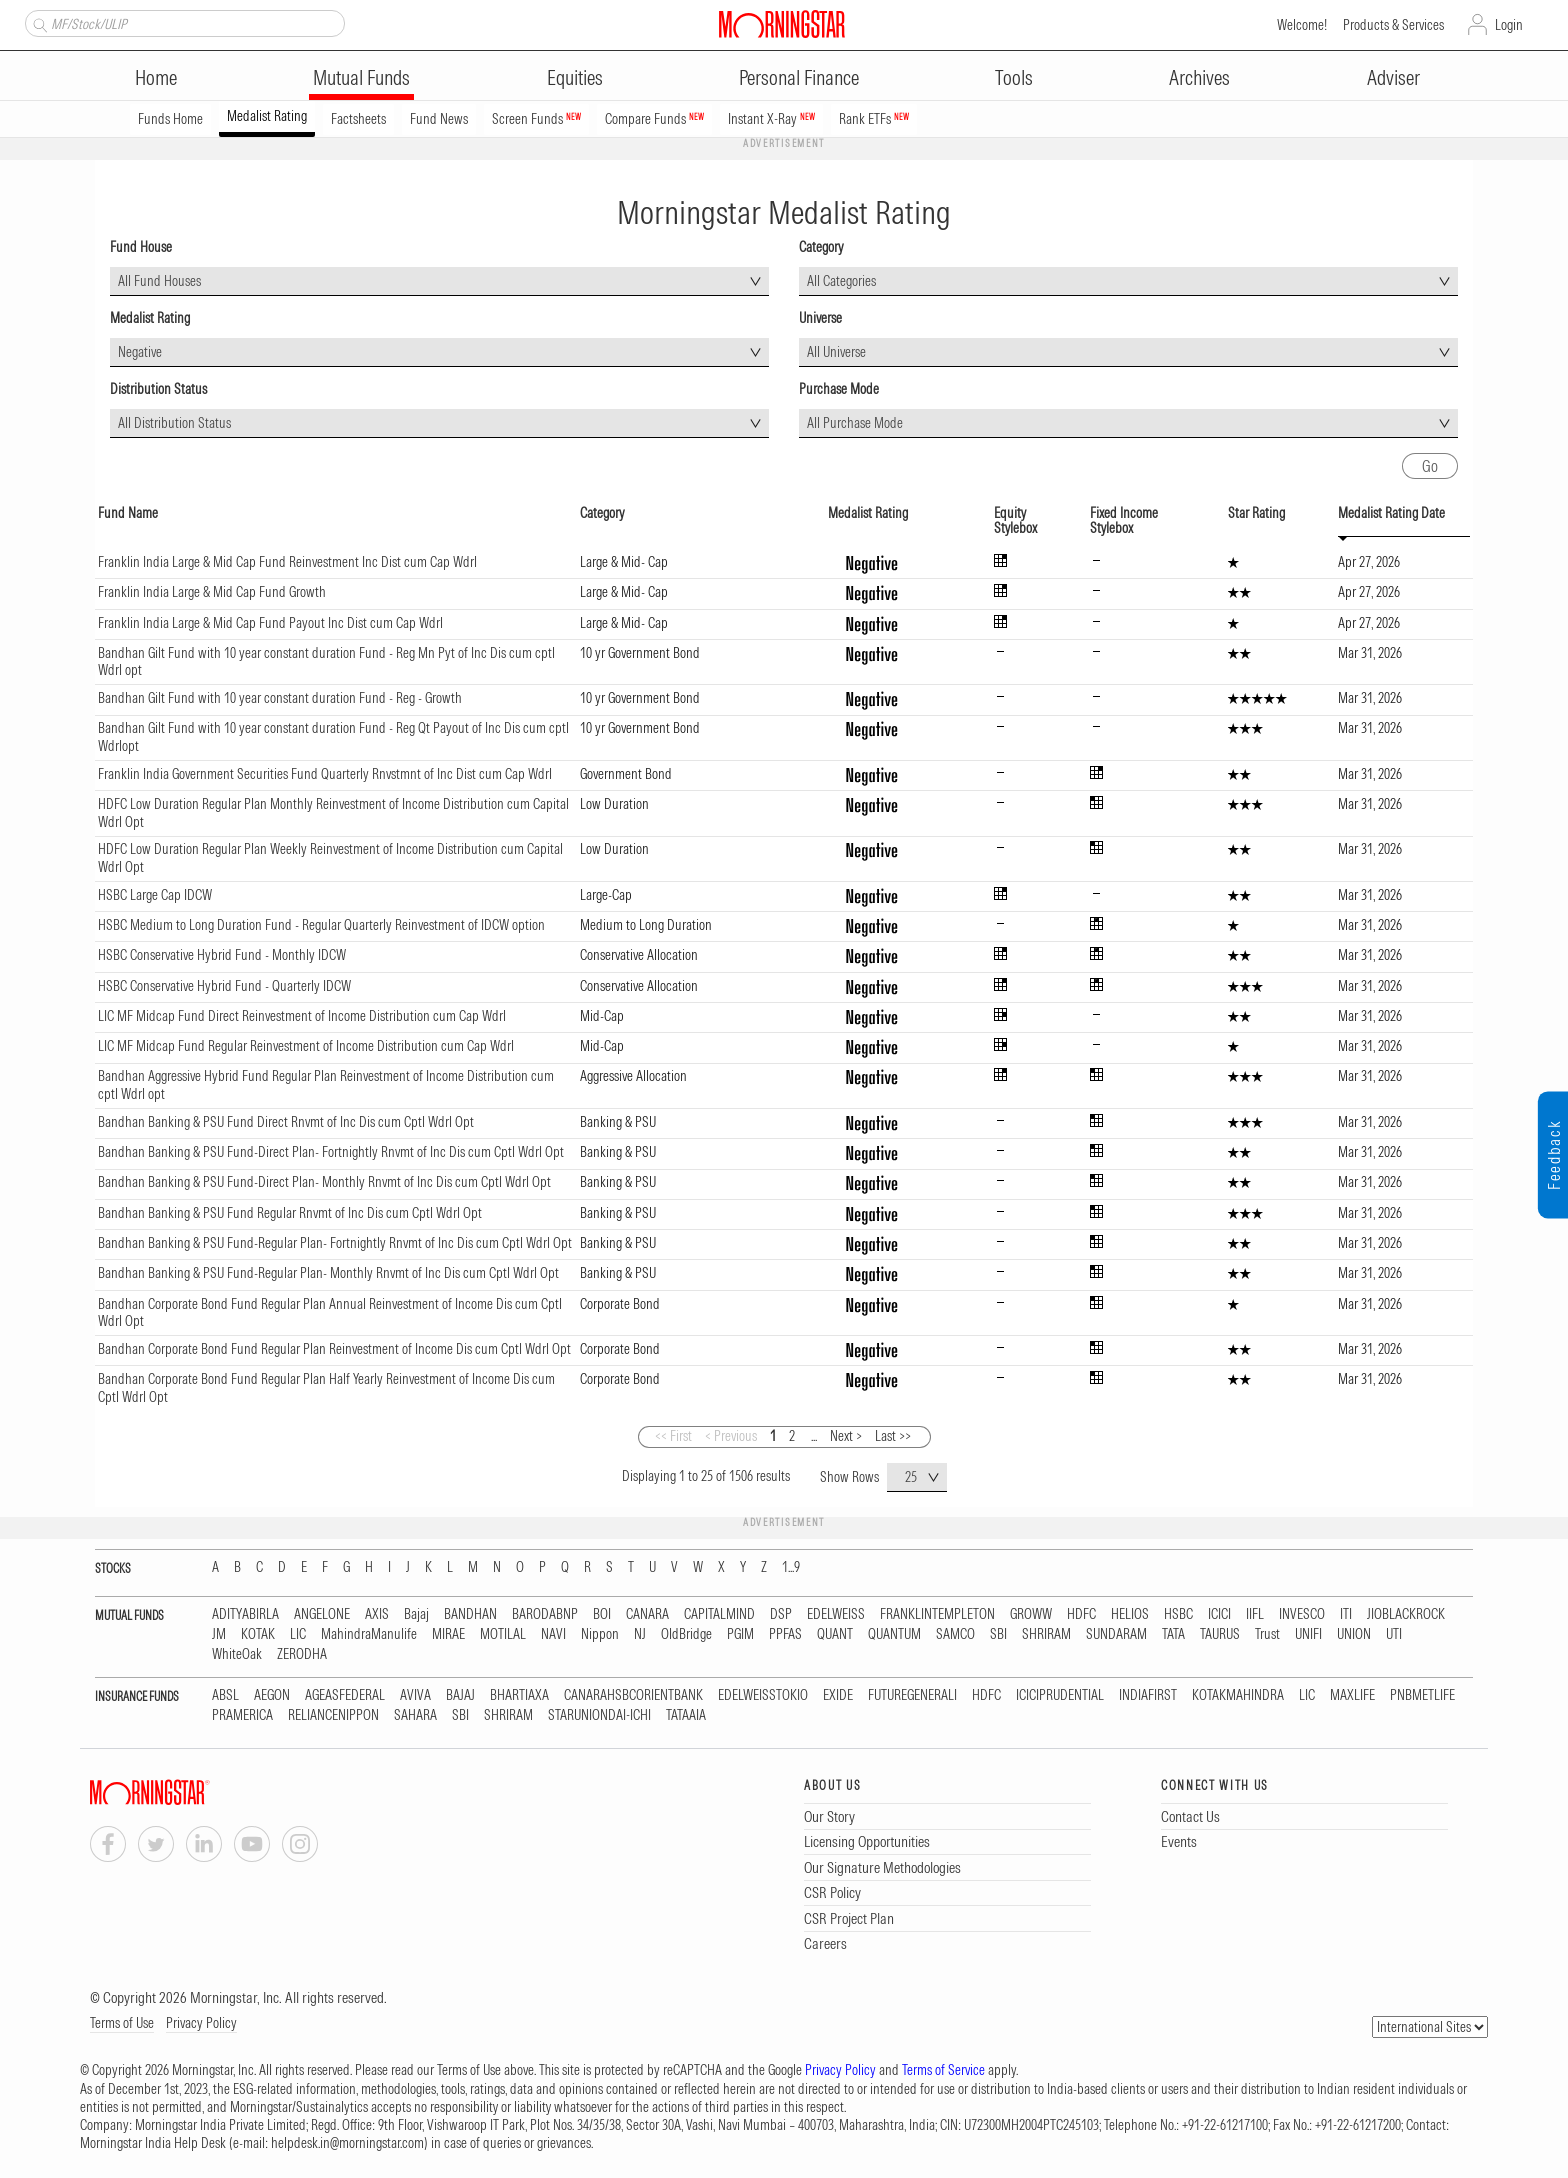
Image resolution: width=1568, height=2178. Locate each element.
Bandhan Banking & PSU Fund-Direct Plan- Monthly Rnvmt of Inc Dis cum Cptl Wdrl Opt (324, 1182)
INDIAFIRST (1148, 1695)
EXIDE (838, 1695)
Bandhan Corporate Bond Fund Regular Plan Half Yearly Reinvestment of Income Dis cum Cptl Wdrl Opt (326, 1388)
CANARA (647, 1614)
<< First (673, 1436)
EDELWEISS (836, 1614)
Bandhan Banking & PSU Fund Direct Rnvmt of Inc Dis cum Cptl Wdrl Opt (286, 1122)
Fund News (439, 119)
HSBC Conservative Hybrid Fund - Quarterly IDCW (224, 986)
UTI (1394, 1634)
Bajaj (416, 1614)
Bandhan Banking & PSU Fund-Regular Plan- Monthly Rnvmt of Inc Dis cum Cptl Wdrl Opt (328, 1273)
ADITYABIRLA (245, 1614)
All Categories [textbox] (841, 281)
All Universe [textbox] (836, 352)
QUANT (835, 1634)
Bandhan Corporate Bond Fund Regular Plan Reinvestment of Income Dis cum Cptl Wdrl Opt (334, 1349)
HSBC (1178, 1614)
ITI (1346, 1614)
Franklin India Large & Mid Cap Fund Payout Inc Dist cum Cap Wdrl (270, 623)
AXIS (377, 1614)
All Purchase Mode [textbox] (855, 423)
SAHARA (415, 1715)
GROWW (1031, 1614)
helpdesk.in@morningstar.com (347, 2143)
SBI (998, 1634)
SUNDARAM (1116, 1634)
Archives (1199, 77)
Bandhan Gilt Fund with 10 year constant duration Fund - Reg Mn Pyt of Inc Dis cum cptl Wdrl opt (326, 662)
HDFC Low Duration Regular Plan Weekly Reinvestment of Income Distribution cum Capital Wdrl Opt (330, 858)
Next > (846, 1436)
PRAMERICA (242, 1715)
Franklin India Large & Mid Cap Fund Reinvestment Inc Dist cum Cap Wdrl (287, 562)
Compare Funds (654, 119)
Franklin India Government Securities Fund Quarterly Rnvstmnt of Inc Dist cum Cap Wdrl (325, 774)
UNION (1354, 1634)
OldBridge (686, 1634)
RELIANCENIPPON (333, 1715)
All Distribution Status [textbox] (174, 423)
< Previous (731, 1436)
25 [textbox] (911, 1477)
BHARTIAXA (519, 1695)
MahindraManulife (369, 1634)
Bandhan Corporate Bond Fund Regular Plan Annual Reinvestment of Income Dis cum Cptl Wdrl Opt (330, 1313)
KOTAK (258, 1634)
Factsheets (358, 119)
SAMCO (955, 1634)
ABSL (225, 1695)
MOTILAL (503, 1634)
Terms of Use (122, 2023)
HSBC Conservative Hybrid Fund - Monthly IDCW (222, 955)
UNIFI (1308, 1634)
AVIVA (415, 1695)
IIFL (1255, 1614)
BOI (602, 1614)
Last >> (893, 1436)
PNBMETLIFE (1422, 1695)
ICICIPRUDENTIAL (1060, 1695)
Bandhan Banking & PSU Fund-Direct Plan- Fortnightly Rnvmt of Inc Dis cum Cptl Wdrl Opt (331, 1152)
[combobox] (439, 281)
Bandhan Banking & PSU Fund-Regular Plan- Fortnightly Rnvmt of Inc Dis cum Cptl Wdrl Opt (335, 1243)
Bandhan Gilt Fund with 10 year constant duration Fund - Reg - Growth (280, 698)
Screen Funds (536, 119)
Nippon (600, 1634)
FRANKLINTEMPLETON (937, 1614)
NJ (640, 1634)
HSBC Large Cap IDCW (155, 895)
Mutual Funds (361, 77)
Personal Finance (799, 77)
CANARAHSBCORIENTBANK (633, 1695)
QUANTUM (894, 1634)
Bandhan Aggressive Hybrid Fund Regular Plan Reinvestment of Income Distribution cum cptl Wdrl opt (326, 1085)
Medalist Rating (267, 116)
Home (156, 77)
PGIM (740, 1634)
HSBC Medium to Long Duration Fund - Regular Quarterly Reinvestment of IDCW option (321, 925)
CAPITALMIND (719, 1614)
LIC (298, 1634)
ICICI (1219, 1614)
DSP (781, 1614)
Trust (1267, 1634)
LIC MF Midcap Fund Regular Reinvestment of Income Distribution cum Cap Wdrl (306, 1046)
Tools (1014, 77)
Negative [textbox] (140, 352)
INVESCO (1302, 1614)
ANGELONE (322, 1614)
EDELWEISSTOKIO (763, 1695)
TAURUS (1220, 1634)
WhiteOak (237, 1654)
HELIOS (1130, 1614)
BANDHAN (470, 1614)
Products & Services (1393, 25)
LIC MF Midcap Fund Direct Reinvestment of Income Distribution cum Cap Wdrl (302, 1016)
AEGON (272, 1695)
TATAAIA (686, 1715)
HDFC (1081, 1614)
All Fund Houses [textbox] (159, 281)
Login (1509, 25)
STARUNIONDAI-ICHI (599, 1715)
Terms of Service (943, 2070)
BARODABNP (545, 1614)
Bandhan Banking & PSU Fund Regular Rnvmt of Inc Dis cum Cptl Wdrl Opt (290, 1213)
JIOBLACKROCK (1406, 1614)
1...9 (791, 1567)
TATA (1173, 1634)
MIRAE (448, 1634)
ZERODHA (302, 1654)
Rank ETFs (874, 119)
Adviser (1393, 77)
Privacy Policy (201, 2023)
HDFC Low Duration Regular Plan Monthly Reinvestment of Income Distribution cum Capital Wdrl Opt (333, 813)
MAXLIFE (1352, 1695)
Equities (575, 77)
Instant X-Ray (771, 119)
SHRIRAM (1046, 1634)
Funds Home (170, 119)
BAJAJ (460, 1695)
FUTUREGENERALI (912, 1695)
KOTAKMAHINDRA (1238, 1695)
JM (219, 1634)
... (814, 1436)
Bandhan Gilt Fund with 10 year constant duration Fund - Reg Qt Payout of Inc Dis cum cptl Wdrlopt (333, 737)
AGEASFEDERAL (345, 1695)
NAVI (553, 1634)
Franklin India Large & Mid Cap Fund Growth (212, 592)
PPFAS (785, 1634)
